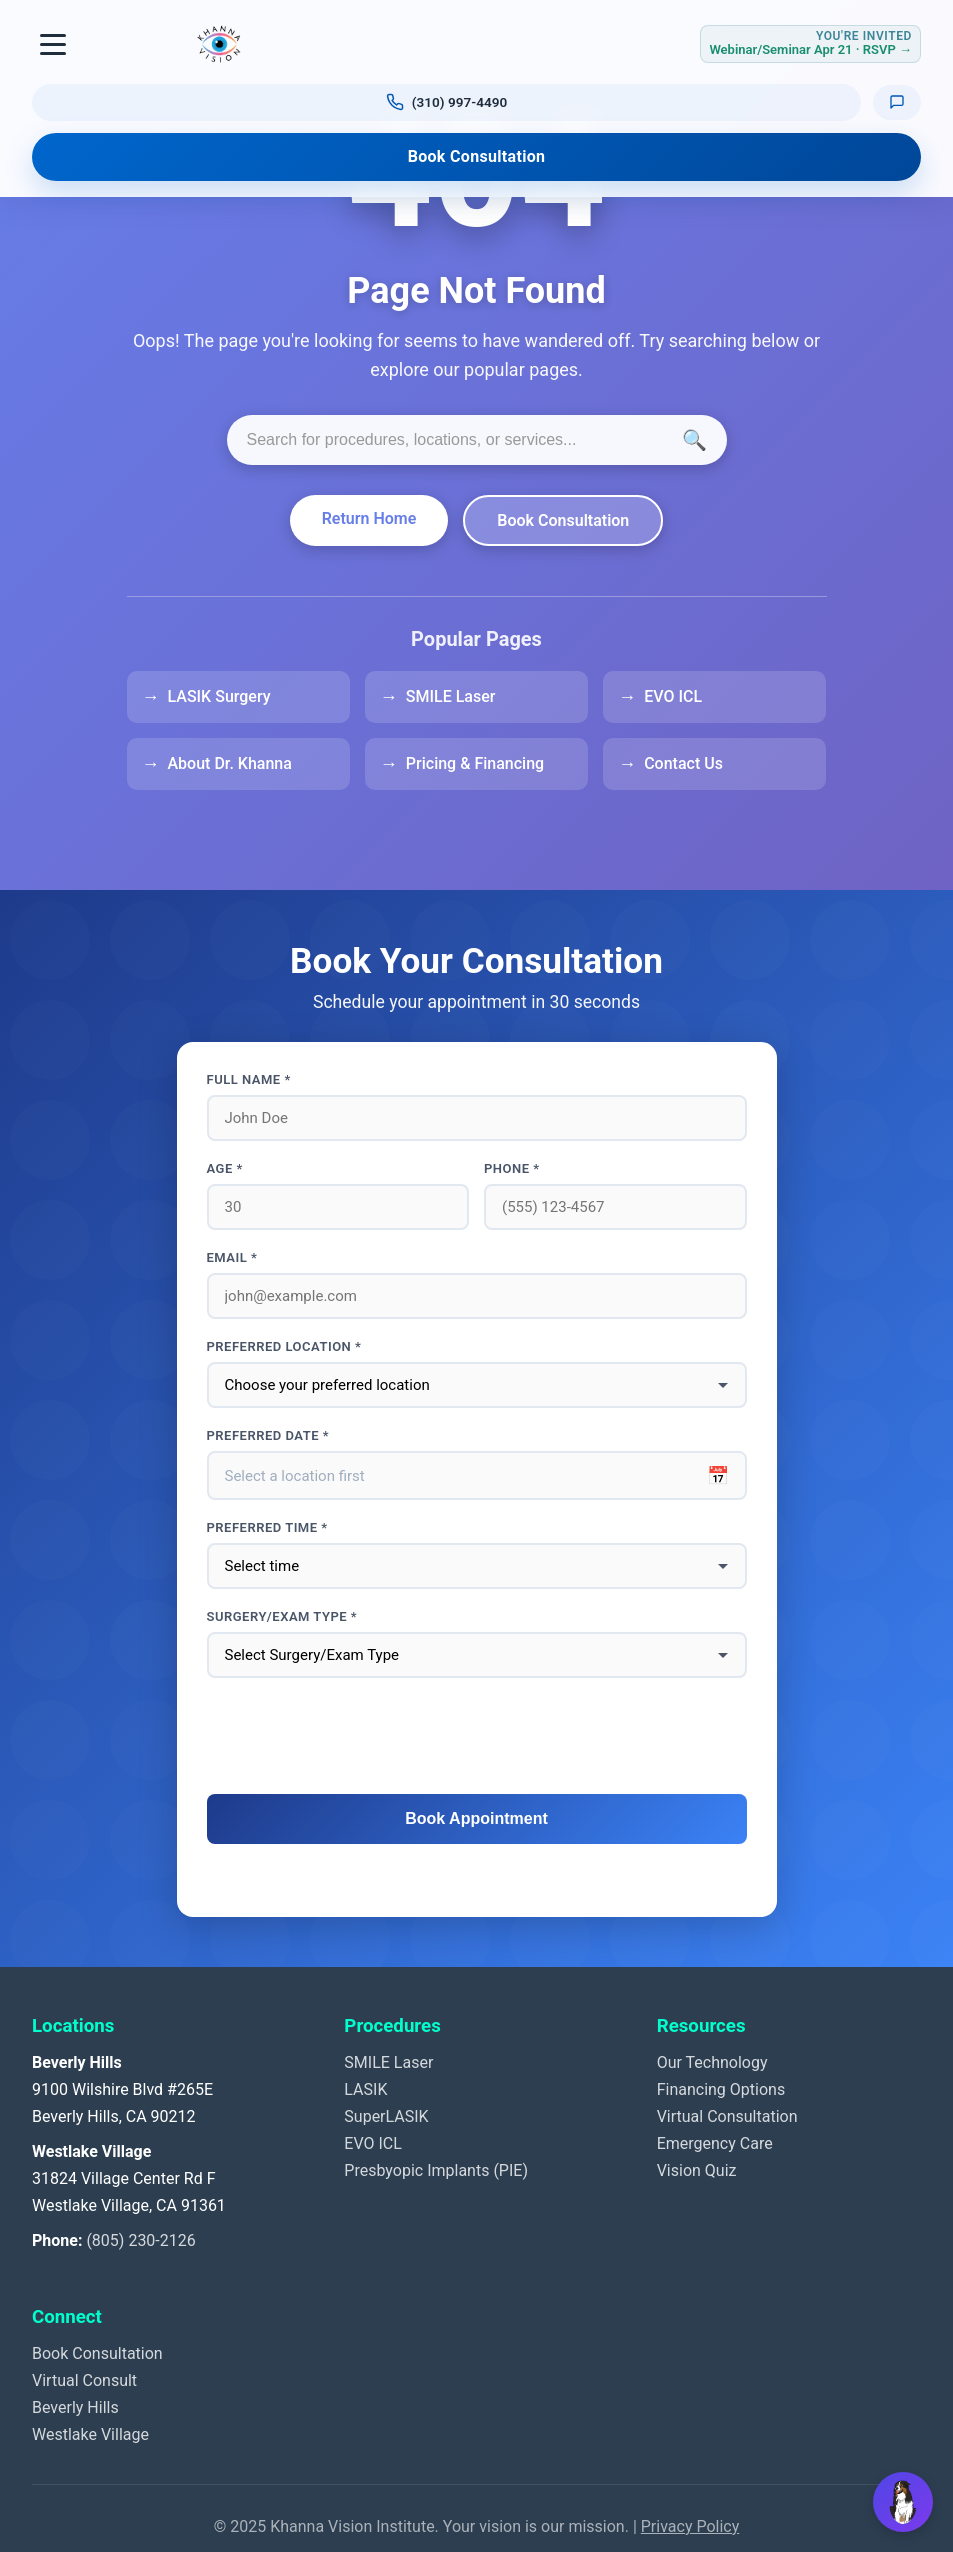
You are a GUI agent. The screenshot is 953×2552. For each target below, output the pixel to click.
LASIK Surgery (219, 696)
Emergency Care (715, 2143)
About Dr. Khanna (230, 763)
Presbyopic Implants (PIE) (436, 2170)
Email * (232, 1257)
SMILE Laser (451, 696)
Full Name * (249, 1079)
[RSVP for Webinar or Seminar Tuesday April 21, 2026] (810, 43)
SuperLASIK (386, 2116)
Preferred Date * (268, 1435)
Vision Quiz (697, 2170)
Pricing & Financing (475, 763)
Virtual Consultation (727, 2116)
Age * (225, 1168)
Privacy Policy (690, 2526)
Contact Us (683, 763)
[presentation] (477, 1737)
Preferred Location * (284, 1346)
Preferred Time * (267, 1527)
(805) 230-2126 (140, 2240)
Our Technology (712, 2062)
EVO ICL (673, 696)
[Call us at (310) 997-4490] (446, 102)
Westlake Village (90, 2434)
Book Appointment (476, 1818)
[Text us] (897, 101)
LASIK (365, 2089)
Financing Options (721, 2089)
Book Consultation (477, 155)
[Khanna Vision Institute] (219, 44)
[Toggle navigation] (54, 44)
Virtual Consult (84, 2380)
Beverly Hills (75, 2407)
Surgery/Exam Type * (282, 1616)
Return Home (369, 518)
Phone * (512, 1168)
